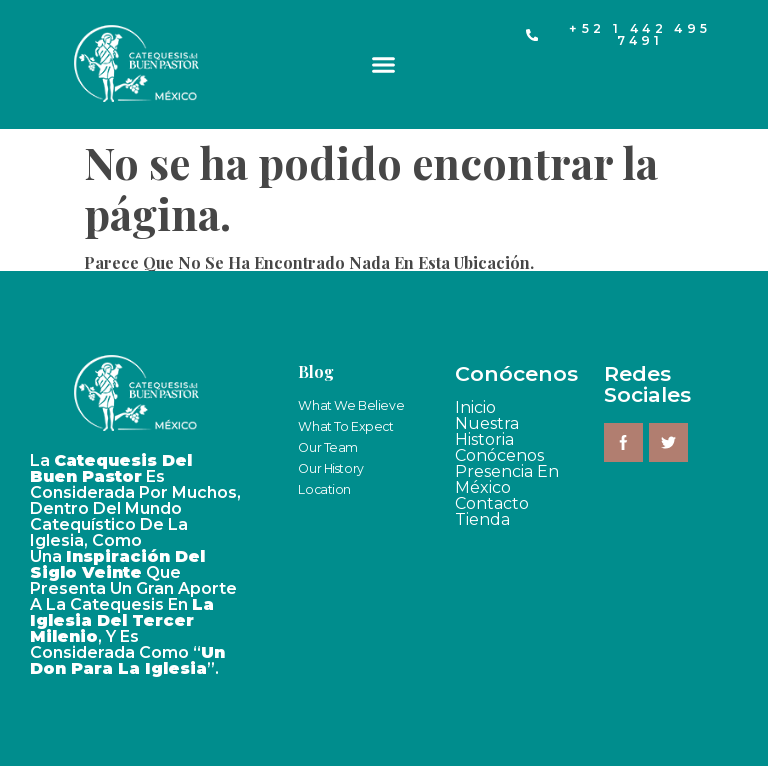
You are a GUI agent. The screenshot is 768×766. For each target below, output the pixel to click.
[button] (384, 65)
